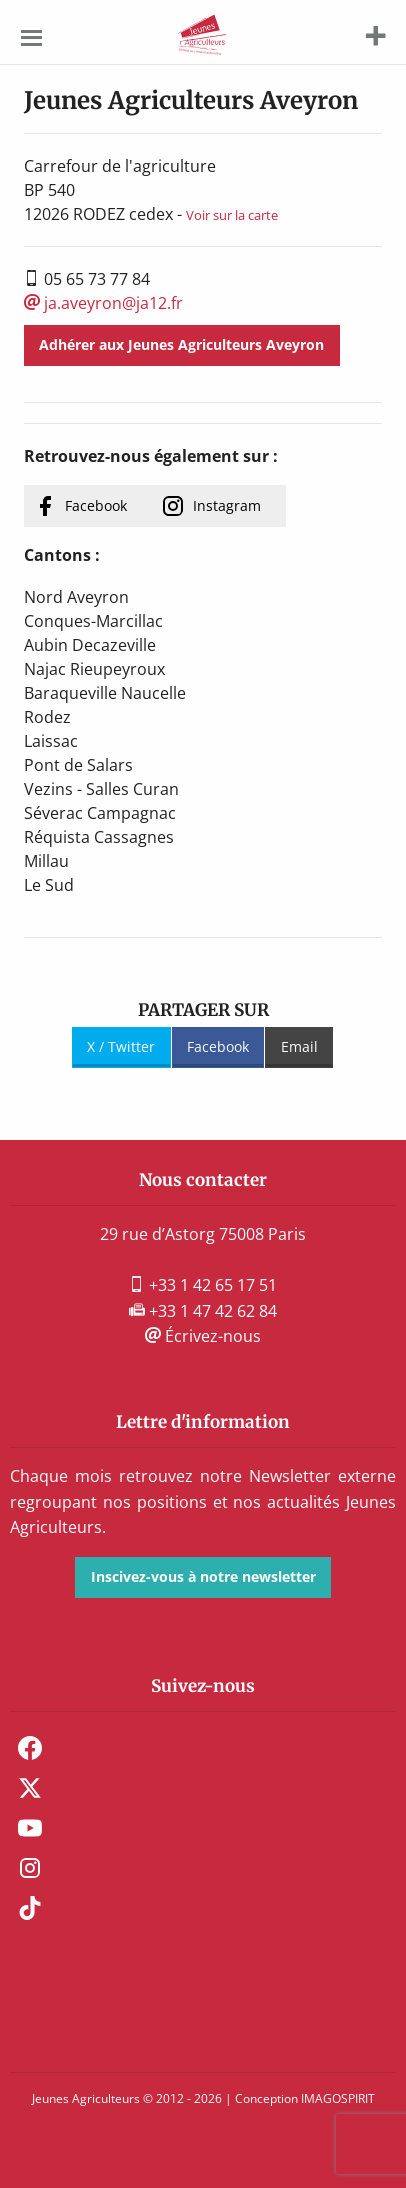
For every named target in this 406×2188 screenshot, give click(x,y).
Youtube (30, 1828)
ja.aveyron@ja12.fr (103, 303)
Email (299, 1046)
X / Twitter (121, 1046)
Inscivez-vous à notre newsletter (203, 1576)
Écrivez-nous (203, 1336)
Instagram (227, 505)
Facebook (96, 505)
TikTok (30, 1908)
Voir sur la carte (232, 215)
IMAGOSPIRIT (338, 2098)
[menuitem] (203, 1748)
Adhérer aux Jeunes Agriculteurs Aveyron (181, 344)
